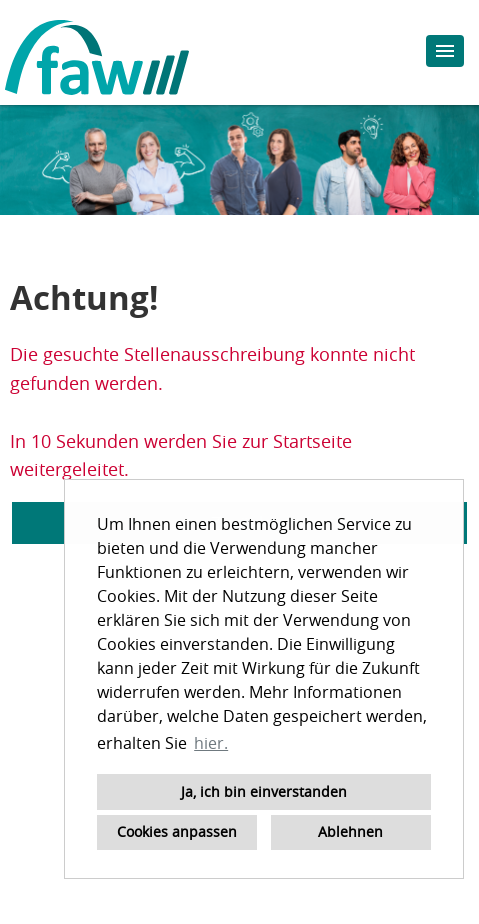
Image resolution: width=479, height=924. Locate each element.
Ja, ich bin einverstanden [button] (264, 791)
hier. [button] (211, 743)
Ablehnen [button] (350, 831)
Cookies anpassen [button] (177, 831)
